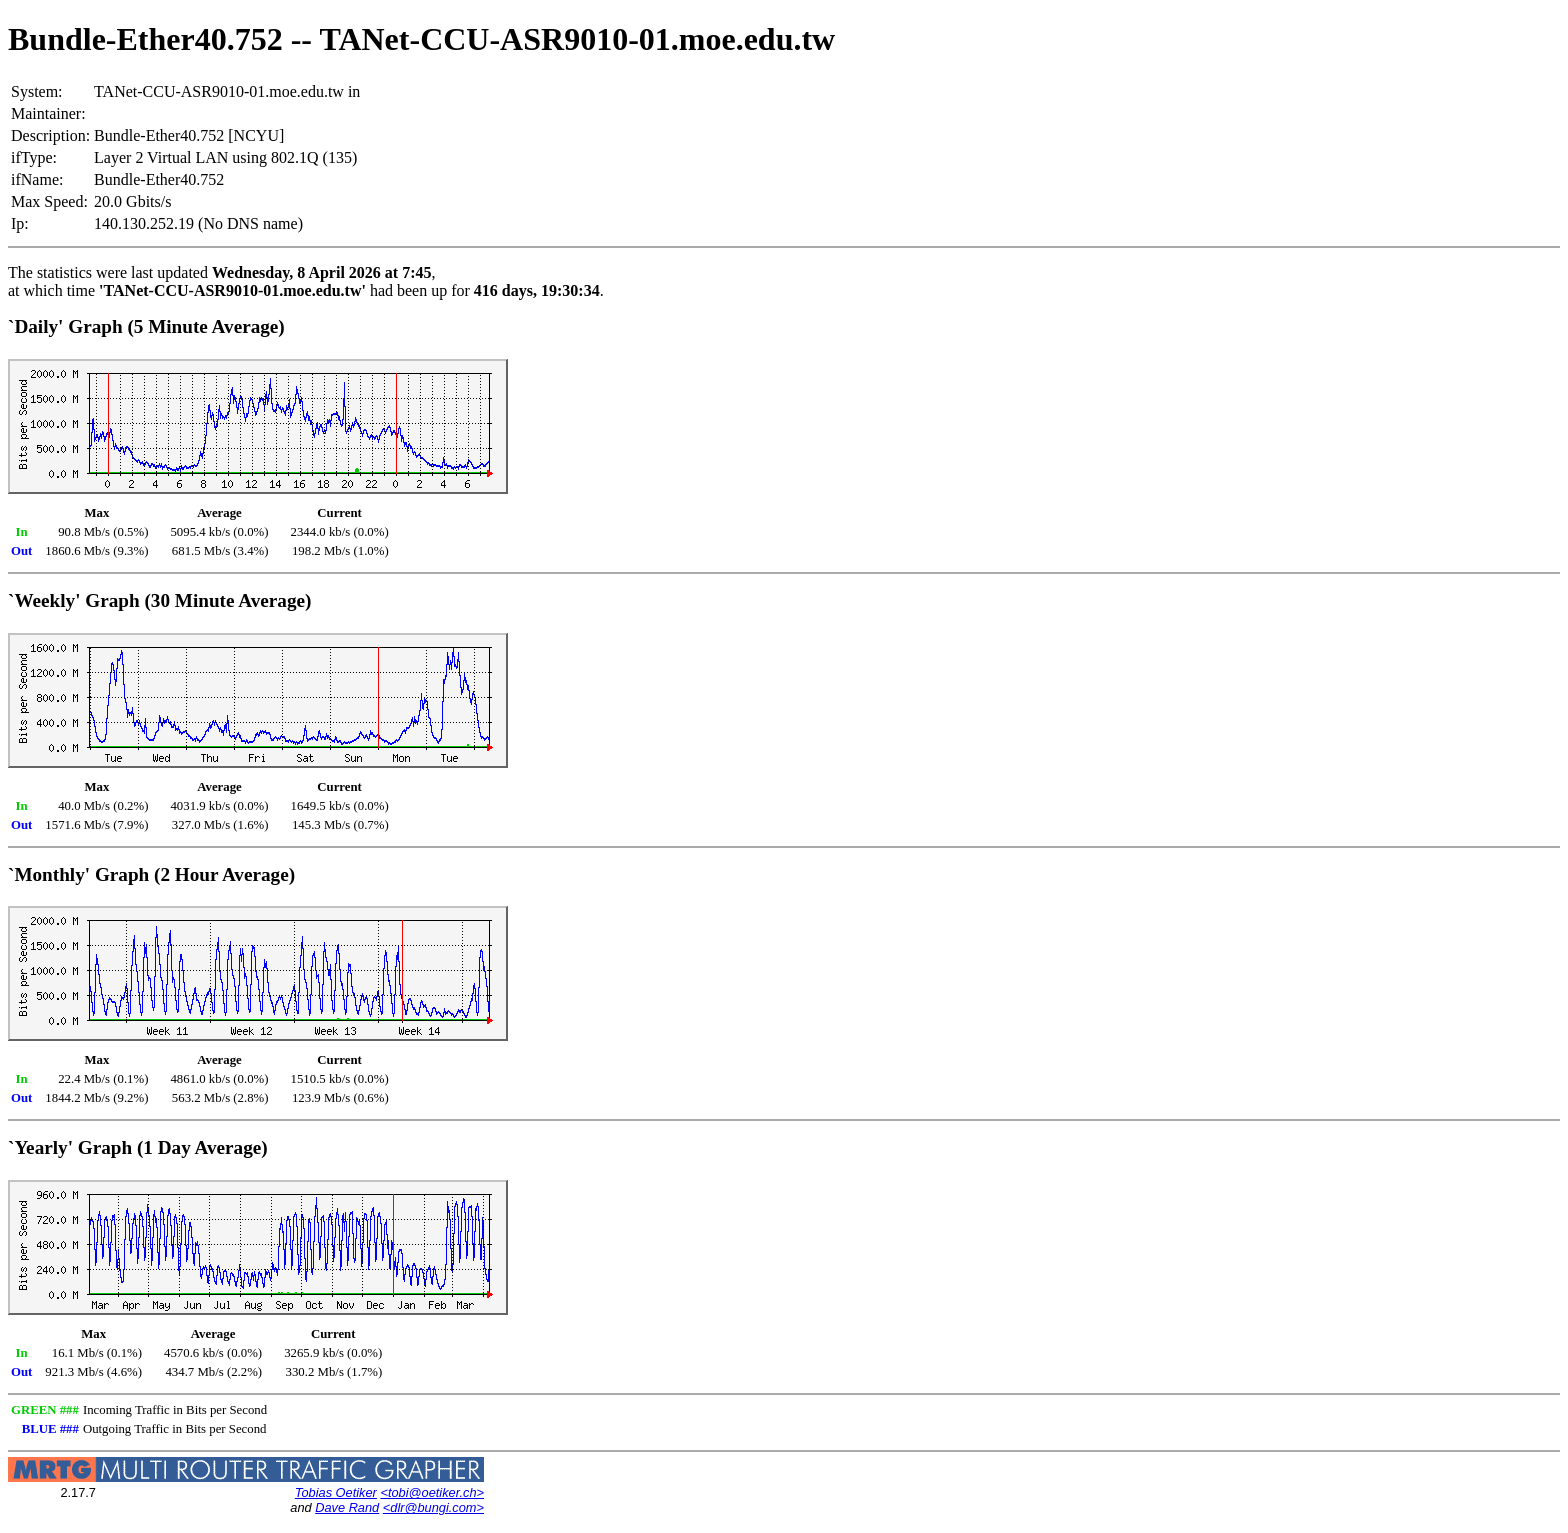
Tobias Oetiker (336, 1492)
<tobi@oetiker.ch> (432, 1492)
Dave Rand (347, 1507)
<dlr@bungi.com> (433, 1507)
